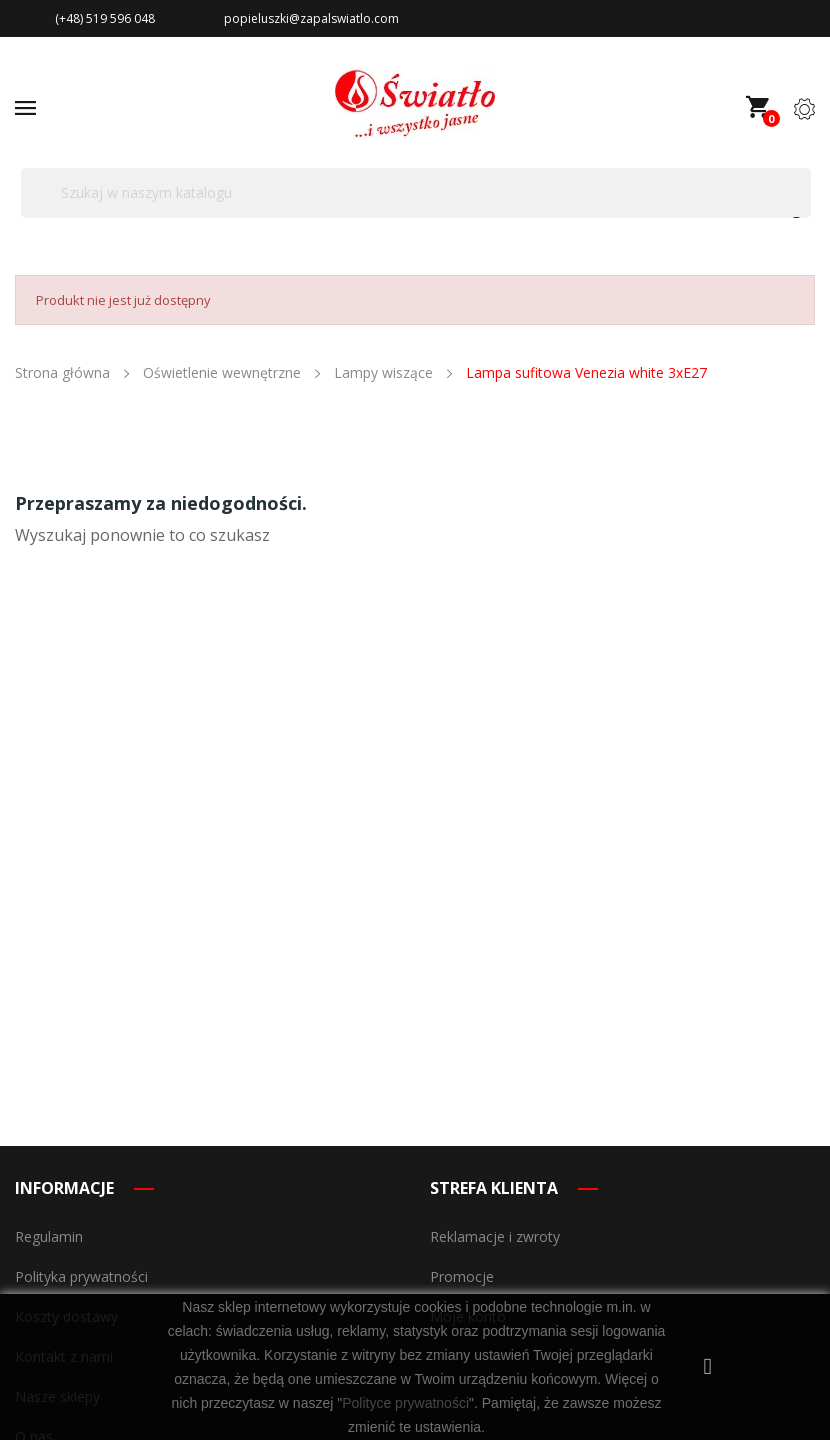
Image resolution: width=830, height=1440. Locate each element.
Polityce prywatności (405, 1403)
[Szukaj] (416, 193)
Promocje (462, 1276)
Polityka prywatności (81, 1276)
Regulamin (49, 1236)
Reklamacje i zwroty (495, 1236)
